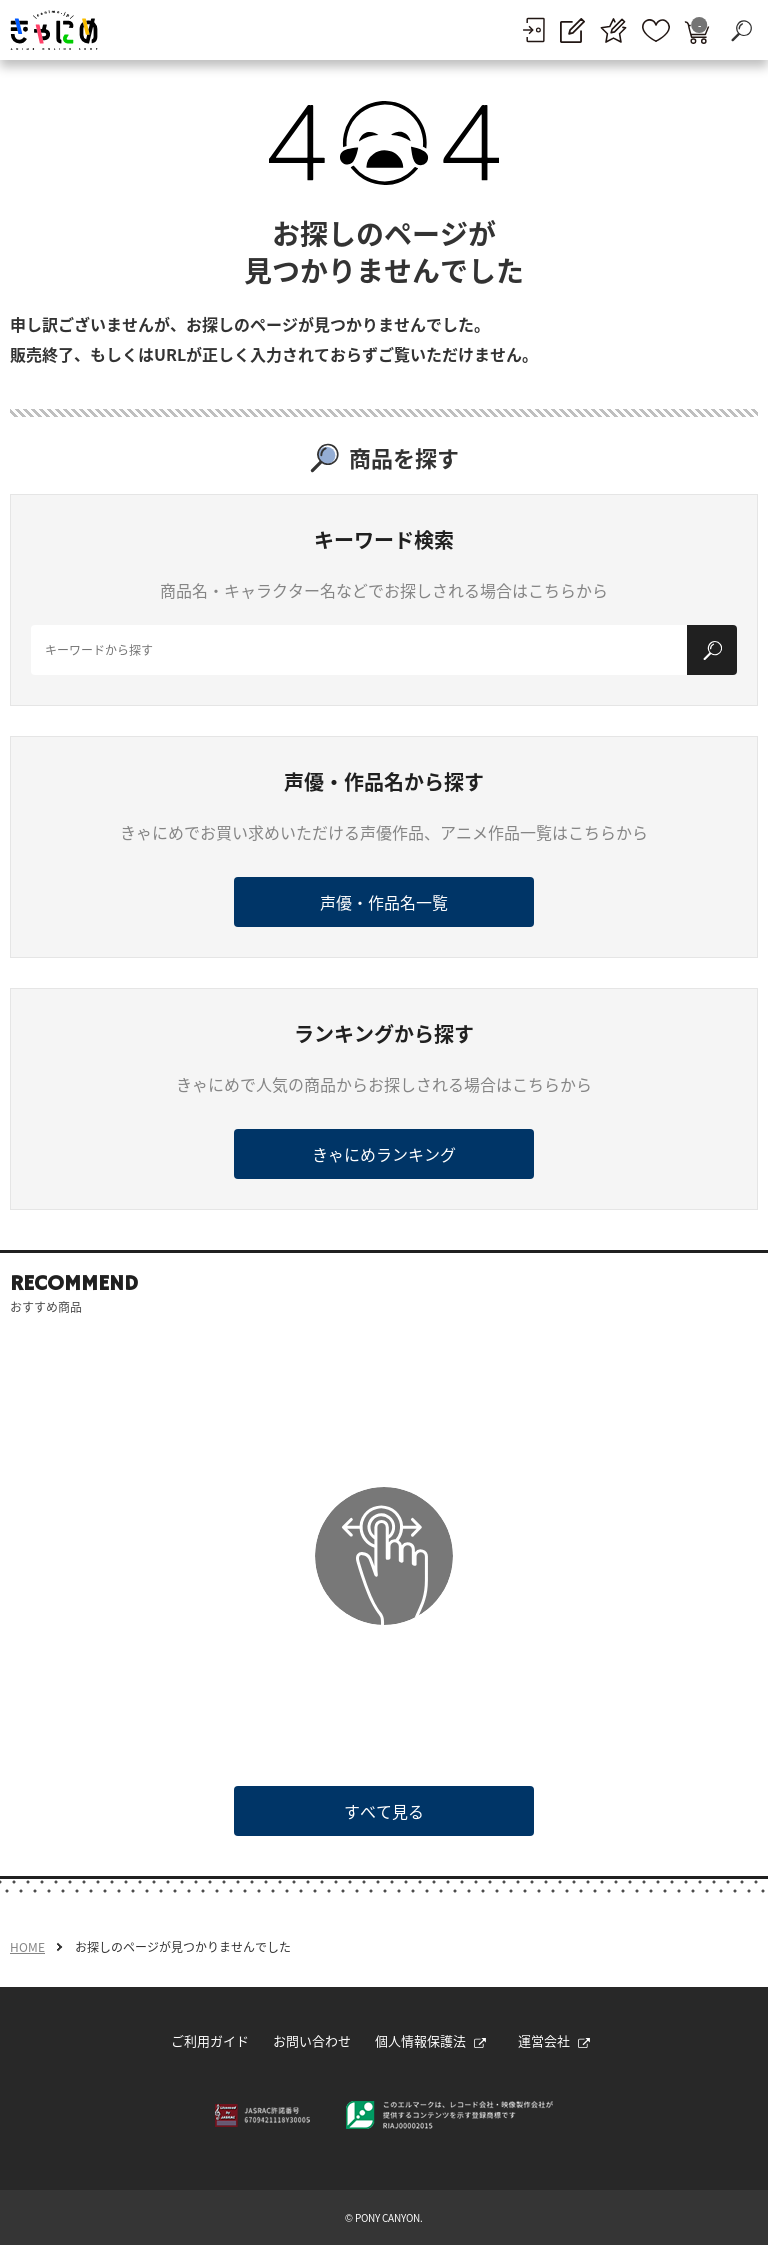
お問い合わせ (312, 2040)
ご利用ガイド (210, 2040)
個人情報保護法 (430, 2040)
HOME (27, 1947)
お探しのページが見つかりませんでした (183, 1947)
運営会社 (554, 2040)
